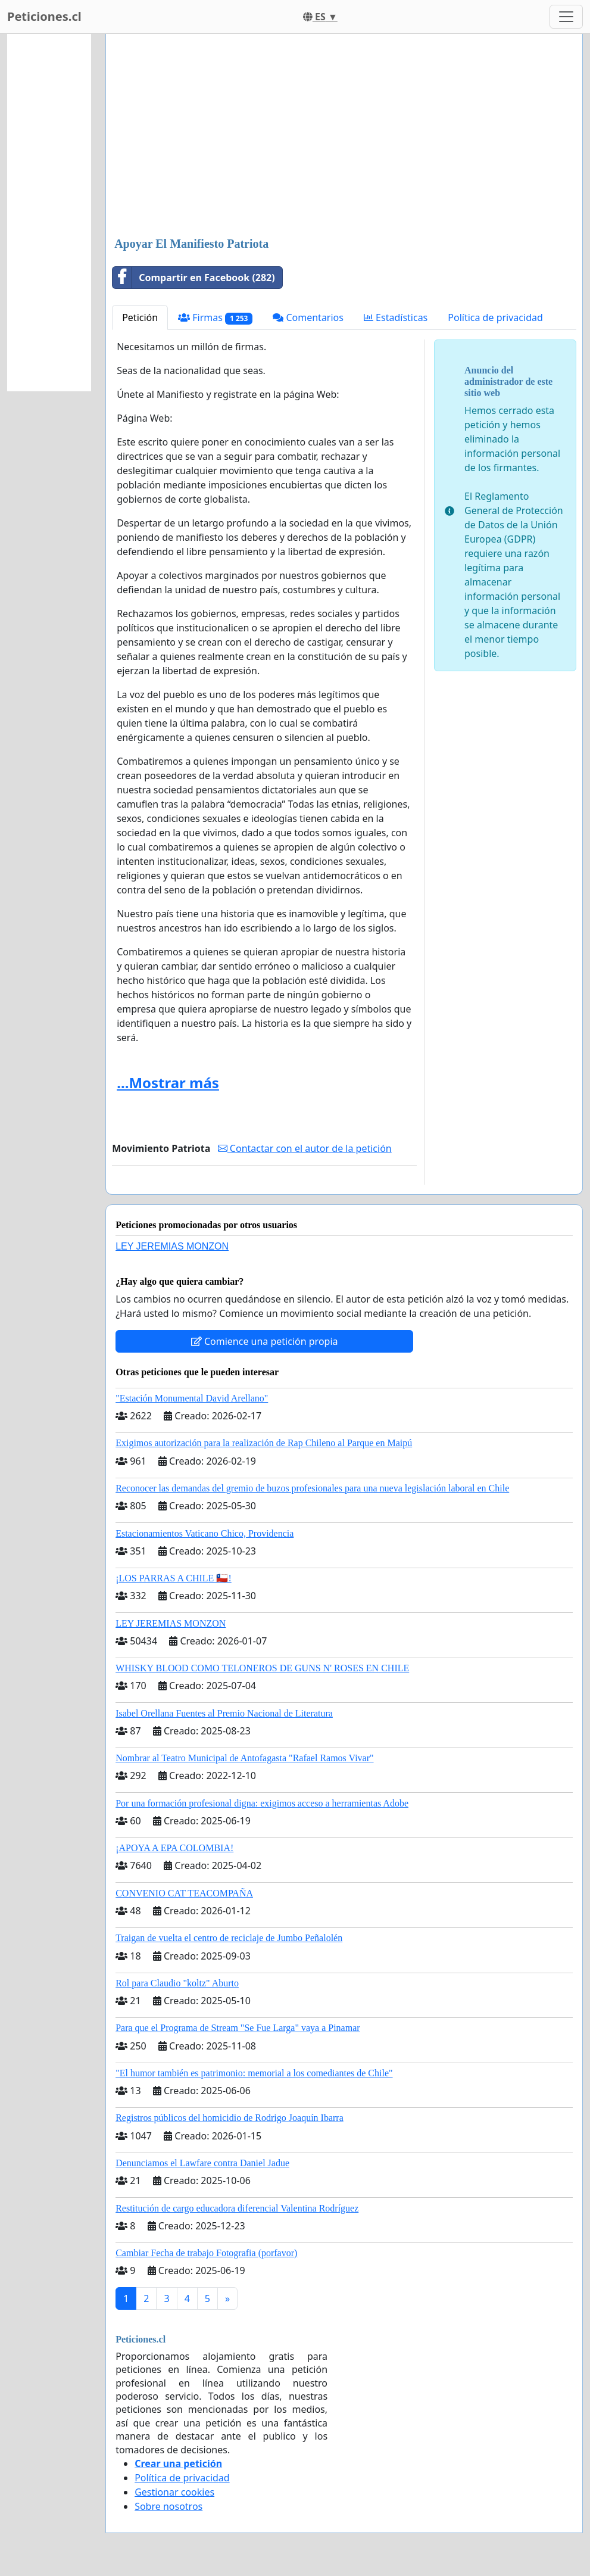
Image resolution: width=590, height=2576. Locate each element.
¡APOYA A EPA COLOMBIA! (174, 1848)
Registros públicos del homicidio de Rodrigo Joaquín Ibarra (229, 2118)
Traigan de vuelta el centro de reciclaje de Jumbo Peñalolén (228, 1938)
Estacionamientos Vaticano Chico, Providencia (204, 1533)
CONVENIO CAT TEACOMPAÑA (184, 1893)
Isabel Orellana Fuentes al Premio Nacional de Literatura (224, 1713)
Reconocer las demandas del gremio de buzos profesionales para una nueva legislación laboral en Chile (312, 1488)
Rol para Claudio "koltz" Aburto (177, 1983)
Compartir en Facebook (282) (194, 277)
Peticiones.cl (44, 16)
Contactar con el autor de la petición (305, 1148)
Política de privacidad (495, 317)
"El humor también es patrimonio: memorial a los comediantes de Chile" (253, 2073)
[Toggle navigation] (566, 17)
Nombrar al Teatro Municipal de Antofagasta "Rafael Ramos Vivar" (244, 1758)
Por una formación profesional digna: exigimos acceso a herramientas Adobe (261, 1803)
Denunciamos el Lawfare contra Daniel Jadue (202, 2163)
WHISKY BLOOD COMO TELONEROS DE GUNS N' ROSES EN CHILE (262, 1668)
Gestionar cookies (174, 2492)
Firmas (215, 318)
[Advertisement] (344, 136)
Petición (140, 317)
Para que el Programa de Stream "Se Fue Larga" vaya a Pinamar (237, 2028)
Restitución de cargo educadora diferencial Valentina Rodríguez (236, 2208)
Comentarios (308, 317)
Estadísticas (395, 317)
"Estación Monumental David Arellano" (191, 1398)
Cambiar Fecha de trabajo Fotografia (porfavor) (206, 2253)
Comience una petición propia (264, 1341)
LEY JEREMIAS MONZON (172, 1246)
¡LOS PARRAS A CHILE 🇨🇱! (173, 1578)
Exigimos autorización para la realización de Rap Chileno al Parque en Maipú (263, 1443)
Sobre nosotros (168, 2506)
